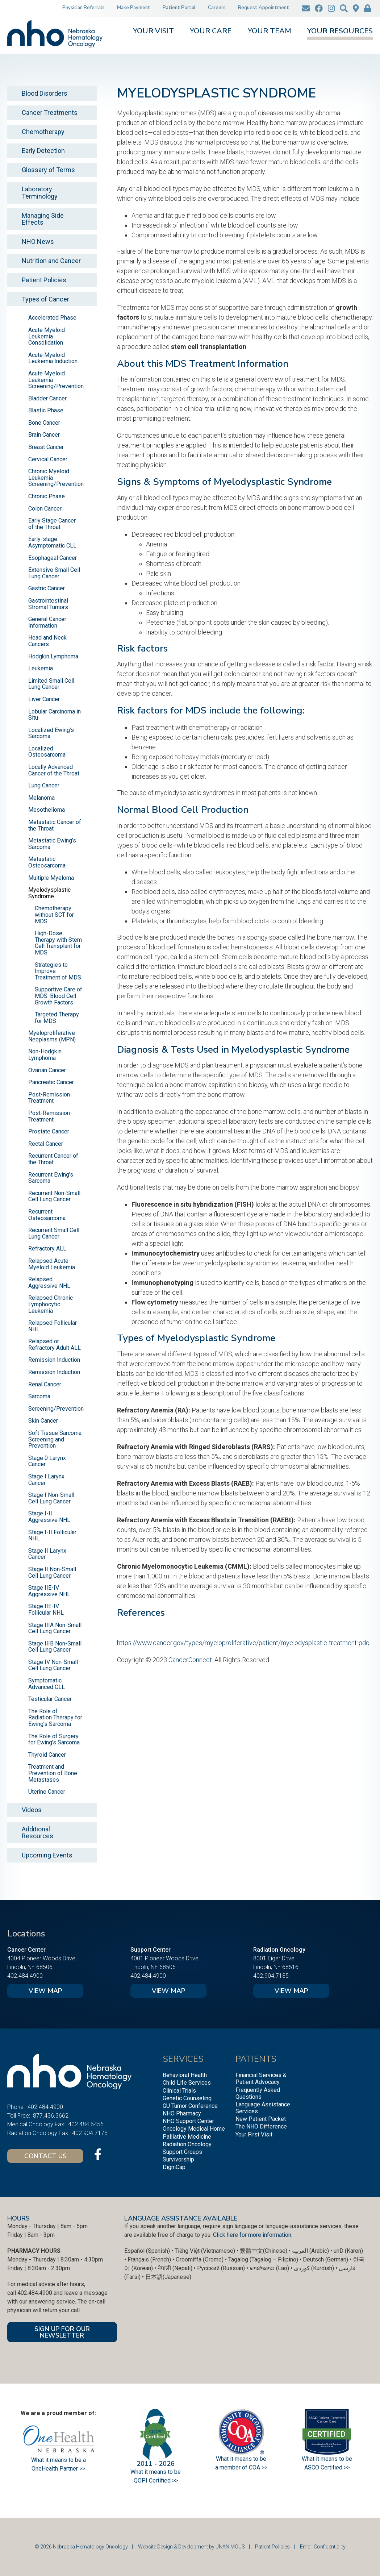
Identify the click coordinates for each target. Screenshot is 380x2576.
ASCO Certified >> (327, 2467)
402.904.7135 (271, 1975)
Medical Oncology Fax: (36, 2124)
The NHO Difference (261, 2126)
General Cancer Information (47, 622)
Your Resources (340, 32)
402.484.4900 (25, 1975)
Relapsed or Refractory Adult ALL (54, 1344)
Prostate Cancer (48, 1131)
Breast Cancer (46, 447)
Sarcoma (39, 1396)
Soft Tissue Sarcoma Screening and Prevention (55, 1439)
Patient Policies (44, 280)
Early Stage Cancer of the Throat (52, 523)
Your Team (269, 32)
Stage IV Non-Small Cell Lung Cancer (53, 1665)
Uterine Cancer (46, 1791)
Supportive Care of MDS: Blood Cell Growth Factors (58, 996)
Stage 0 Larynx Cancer (47, 1461)
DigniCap (174, 2167)
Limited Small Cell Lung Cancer (51, 684)
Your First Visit (253, 2134)
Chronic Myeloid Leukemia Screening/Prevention (56, 477)
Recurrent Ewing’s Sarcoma (50, 1178)
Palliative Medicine (187, 2136)
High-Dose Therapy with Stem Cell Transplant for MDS (58, 943)
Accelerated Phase (52, 317)
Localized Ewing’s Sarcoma (51, 733)
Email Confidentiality (323, 2547)
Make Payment (133, 7)
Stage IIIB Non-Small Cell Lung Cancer (55, 1646)
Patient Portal (179, 7)
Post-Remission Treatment (49, 1097)
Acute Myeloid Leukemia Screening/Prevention (56, 380)
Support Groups (182, 2151)
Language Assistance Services (262, 2108)
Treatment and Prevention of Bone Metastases (52, 1773)
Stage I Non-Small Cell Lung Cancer (51, 1498)
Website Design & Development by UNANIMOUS (191, 2547)
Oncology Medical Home (194, 2128)
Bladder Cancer (47, 398)
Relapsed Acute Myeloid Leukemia (51, 1264)
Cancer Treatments (50, 112)
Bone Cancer (44, 422)
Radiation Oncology (187, 2144)
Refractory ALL (47, 1248)
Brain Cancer (44, 434)
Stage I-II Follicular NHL (52, 1535)
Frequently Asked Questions (257, 2093)
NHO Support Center (188, 2121)
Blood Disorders (44, 93)
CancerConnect (190, 1660)
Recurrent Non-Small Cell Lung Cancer (54, 1196)
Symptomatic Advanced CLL (46, 1683)
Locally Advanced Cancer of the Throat (53, 770)
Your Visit (153, 32)
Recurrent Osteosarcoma (47, 1215)
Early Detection (43, 150)
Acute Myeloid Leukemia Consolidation (46, 336)
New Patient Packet (260, 2118)
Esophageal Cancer (52, 557)
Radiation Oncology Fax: (38, 2133)
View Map (45, 1990)
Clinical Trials (179, 2090)
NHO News (38, 241)
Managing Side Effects (43, 219)
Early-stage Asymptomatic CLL (52, 542)
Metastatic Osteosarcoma (47, 862)
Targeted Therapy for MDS (57, 1017)
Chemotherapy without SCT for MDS (54, 914)
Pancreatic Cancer (51, 1082)
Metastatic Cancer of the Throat (54, 825)
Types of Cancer (45, 299)
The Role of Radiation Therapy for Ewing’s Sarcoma (55, 1717)
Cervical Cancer (47, 459)
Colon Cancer (45, 508)
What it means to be (327, 2458)
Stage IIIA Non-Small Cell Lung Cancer (55, 1628)
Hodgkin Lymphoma (53, 656)
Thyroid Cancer (47, 1754)
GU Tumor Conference (190, 2105)
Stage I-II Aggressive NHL (49, 1516)
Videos (32, 1810)
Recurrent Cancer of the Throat (53, 1159)
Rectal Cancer (45, 1143)
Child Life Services (187, 2082)
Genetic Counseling (187, 2098)
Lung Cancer (43, 785)
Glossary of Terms (48, 170)
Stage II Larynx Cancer (47, 1554)
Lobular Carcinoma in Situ (54, 714)
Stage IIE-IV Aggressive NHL (49, 1591)
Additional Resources (37, 1832)
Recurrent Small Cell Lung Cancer (53, 1233)
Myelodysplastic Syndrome (49, 893)
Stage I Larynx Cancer (46, 1479)
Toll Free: (18, 2115)
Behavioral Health (185, 2075)
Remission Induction (54, 1359)
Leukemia (40, 668)
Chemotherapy (43, 132)
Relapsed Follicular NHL (52, 1326)
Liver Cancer (44, 699)
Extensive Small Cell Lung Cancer (54, 573)
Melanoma (41, 797)
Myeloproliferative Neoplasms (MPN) (52, 1036)
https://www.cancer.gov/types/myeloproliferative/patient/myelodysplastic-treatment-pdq (243, 1643)
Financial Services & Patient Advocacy (261, 2078)
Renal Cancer (44, 1384)
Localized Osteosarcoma (47, 751)
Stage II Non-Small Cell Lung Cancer (52, 1572)
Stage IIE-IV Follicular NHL (46, 1609)
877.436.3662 (50, 2115)
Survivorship (178, 2159)
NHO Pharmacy (182, 2113)
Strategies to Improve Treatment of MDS (58, 971)
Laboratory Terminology (40, 192)
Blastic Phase (45, 410)
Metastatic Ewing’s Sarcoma (52, 843)
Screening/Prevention (56, 1408)
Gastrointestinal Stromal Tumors (48, 604)
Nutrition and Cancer (51, 261)
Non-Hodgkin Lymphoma (45, 1054)
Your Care (210, 32)
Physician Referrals (83, 7)
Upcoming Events (47, 1855)
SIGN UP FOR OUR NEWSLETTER (62, 2332)
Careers (217, 7)
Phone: (16, 2106)
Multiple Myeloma (51, 877)
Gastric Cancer (46, 588)
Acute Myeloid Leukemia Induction (53, 358)
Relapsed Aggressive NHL (49, 1282)
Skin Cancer (43, 1420)
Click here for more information (252, 2234)
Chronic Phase (46, 496)
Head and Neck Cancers (47, 641)
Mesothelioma (46, 809)
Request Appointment (263, 7)
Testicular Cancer (50, 1698)
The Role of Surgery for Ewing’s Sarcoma (54, 1739)
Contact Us (45, 2156)
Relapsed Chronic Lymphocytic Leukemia (50, 1304)
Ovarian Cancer (47, 1070)
